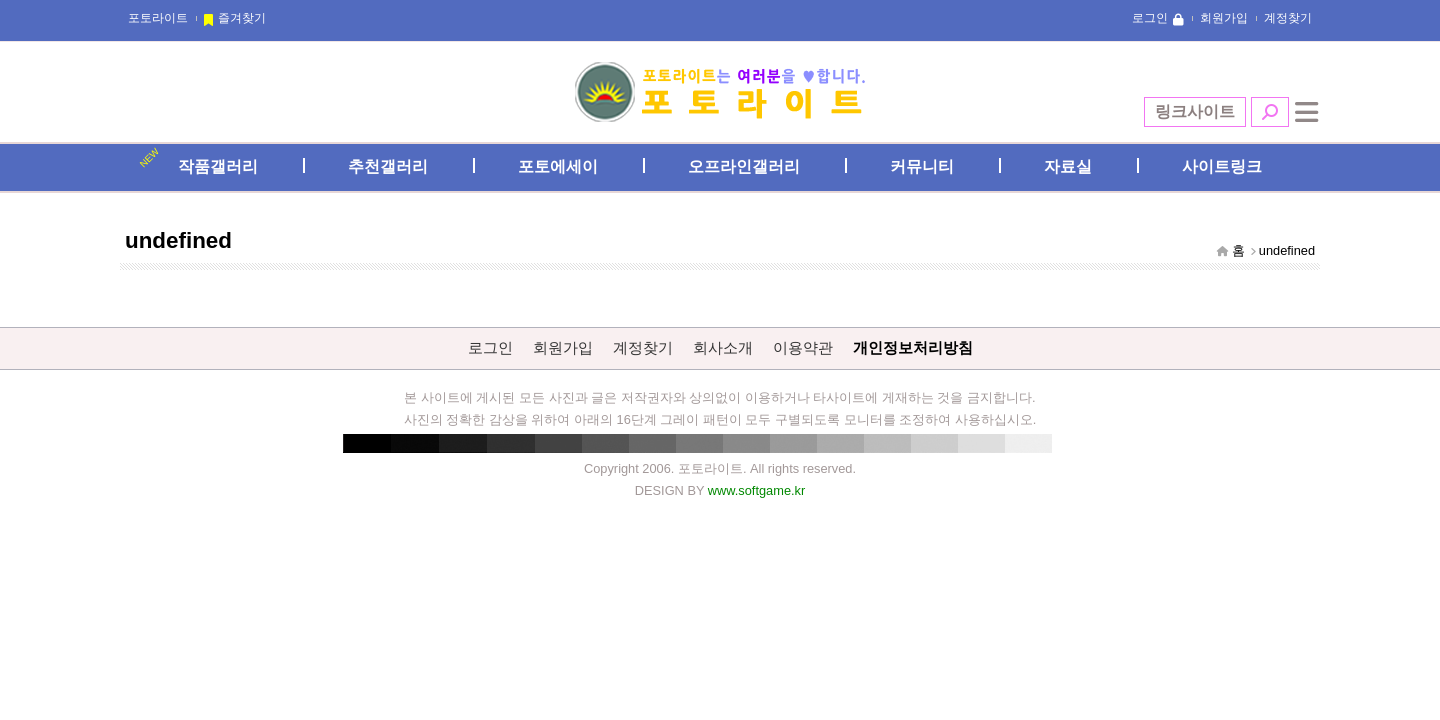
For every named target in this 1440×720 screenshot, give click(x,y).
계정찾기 (1288, 18)
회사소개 (723, 347)
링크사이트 (1195, 111)
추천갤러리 (388, 166)
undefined (1287, 250)
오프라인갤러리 (744, 166)
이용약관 (803, 347)
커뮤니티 (922, 166)
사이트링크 (1222, 166)
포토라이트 (158, 18)
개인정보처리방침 (913, 347)
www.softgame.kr (756, 490)
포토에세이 (558, 166)
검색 (1270, 112)
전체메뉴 (1307, 112)
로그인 (1150, 18)
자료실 (1068, 166)
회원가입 (1224, 18)
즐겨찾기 (242, 18)
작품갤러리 (218, 166)
